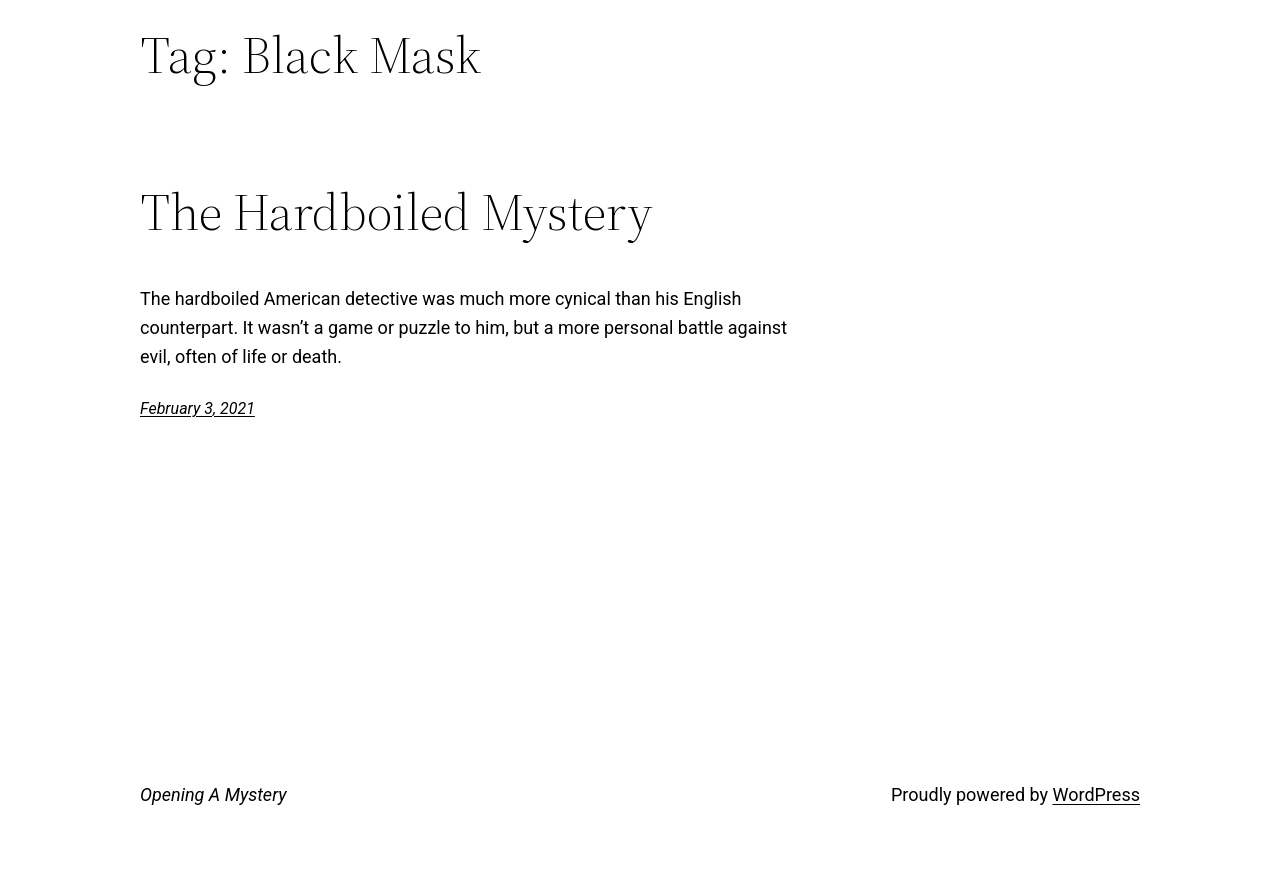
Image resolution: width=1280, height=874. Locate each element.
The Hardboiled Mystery (396, 212)
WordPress (1096, 794)
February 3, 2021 (197, 408)
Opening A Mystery (213, 794)
